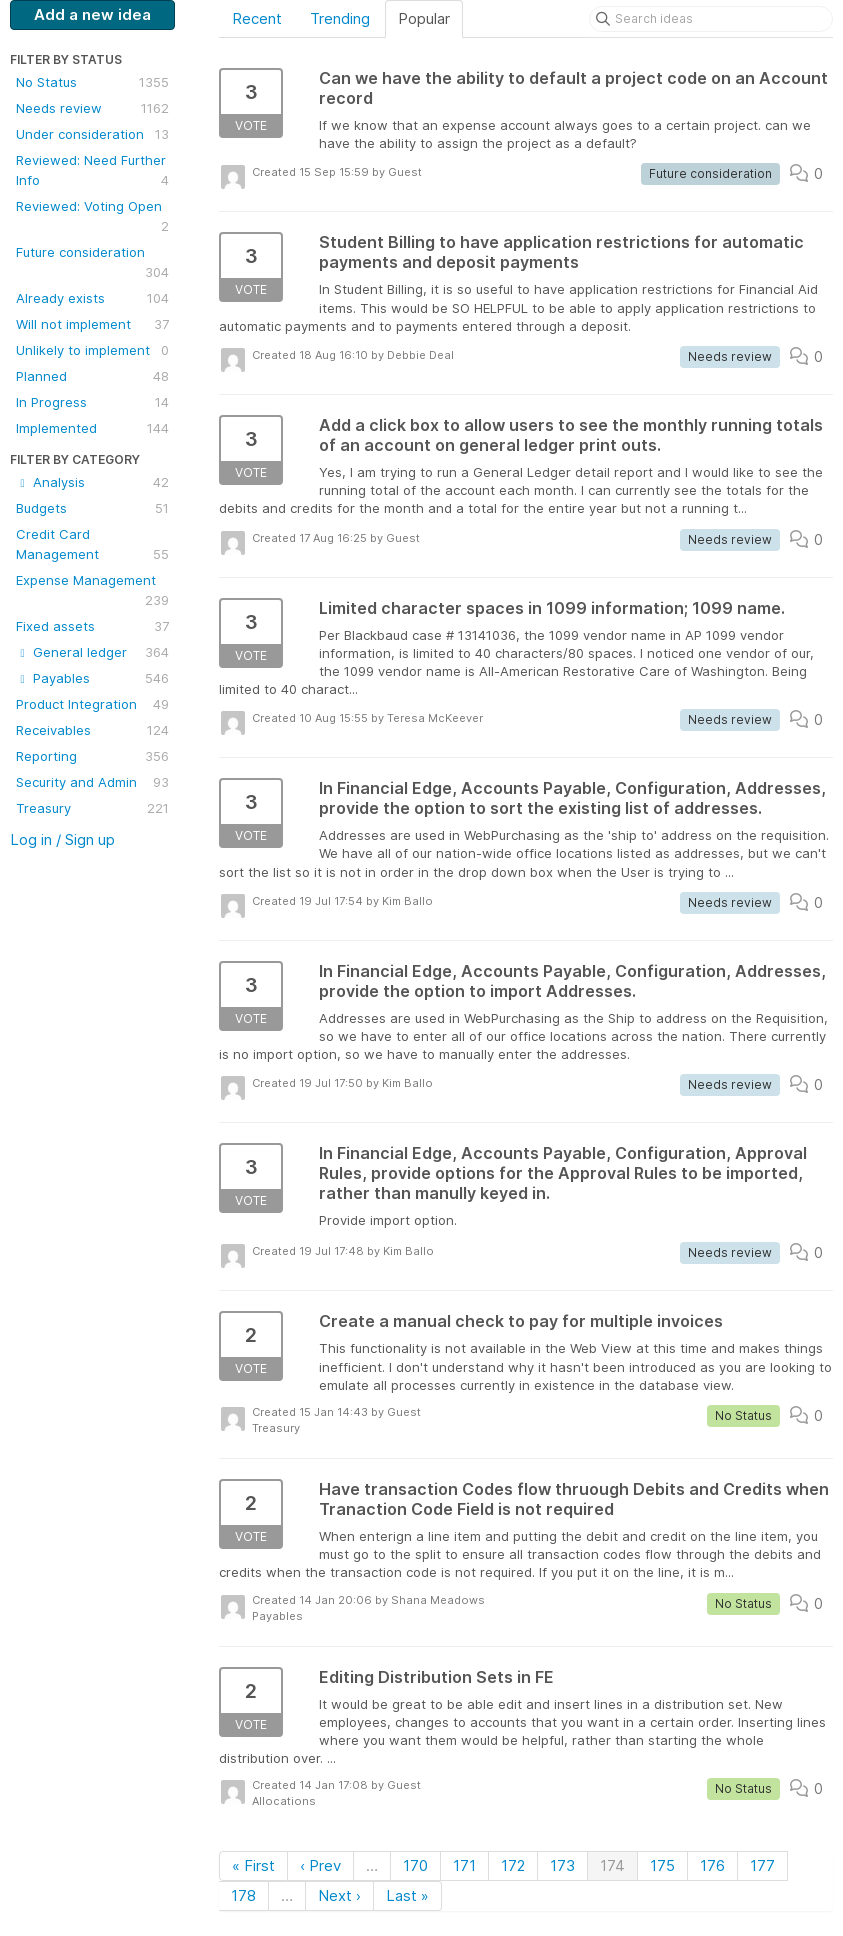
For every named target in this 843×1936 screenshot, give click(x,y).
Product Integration (92, 704)
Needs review (92, 108)
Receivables (92, 730)
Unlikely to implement (92, 350)
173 (562, 1865)
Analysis (92, 482)
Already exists (92, 298)
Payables (92, 678)
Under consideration (92, 134)
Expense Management (92, 591)
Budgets (92, 508)
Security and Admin (92, 782)
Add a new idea (92, 14)
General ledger (92, 652)
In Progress (92, 402)
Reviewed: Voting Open (92, 217)
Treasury (92, 808)
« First (253, 1865)
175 (662, 1865)
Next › (339, 1895)
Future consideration (92, 263)
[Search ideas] (711, 19)
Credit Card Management (92, 545)
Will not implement (92, 324)
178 (243, 1895)
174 (612, 1865)
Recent (257, 18)
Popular (424, 18)
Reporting (92, 756)
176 (712, 1865)
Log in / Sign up (62, 839)
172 (513, 1865)
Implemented (92, 428)
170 (415, 1865)
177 (762, 1865)
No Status (92, 82)
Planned (92, 376)
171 (464, 1865)
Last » (407, 1895)
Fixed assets (92, 626)
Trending (340, 18)
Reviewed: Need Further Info (92, 171)
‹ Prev (320, 1865)
